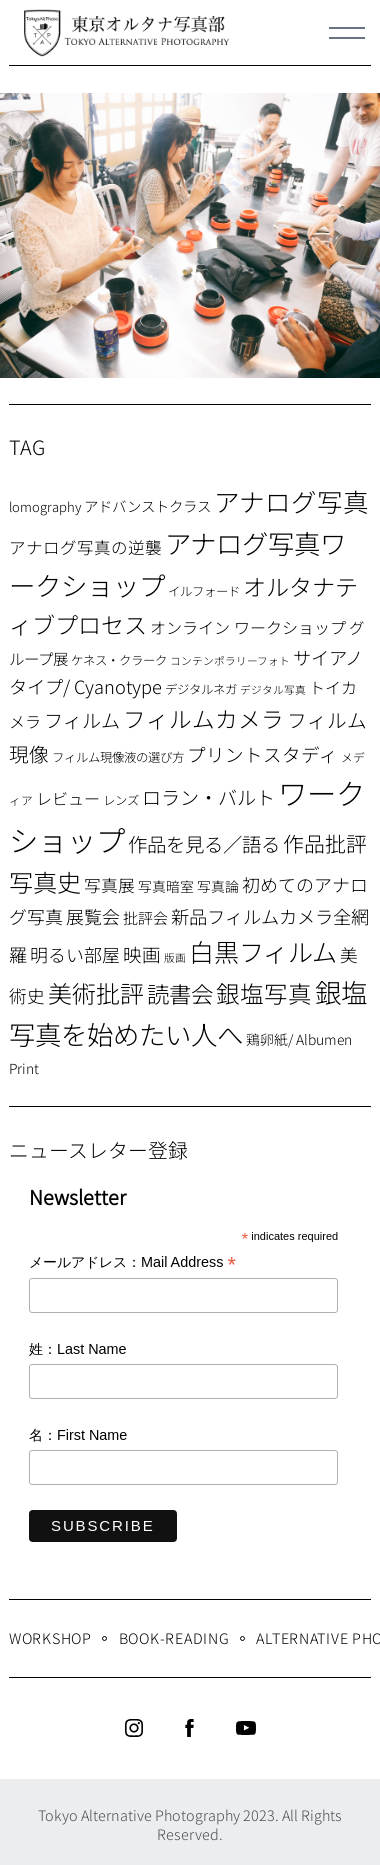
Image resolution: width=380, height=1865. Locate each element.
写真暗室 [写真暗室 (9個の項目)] (166, 886)
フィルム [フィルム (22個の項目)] (82, 720)
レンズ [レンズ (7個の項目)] (121, 800)
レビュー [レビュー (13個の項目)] (68, 798)
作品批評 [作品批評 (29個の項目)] (325, 843)
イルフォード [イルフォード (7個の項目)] (204, 591)
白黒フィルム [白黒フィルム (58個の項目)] (263, 951)
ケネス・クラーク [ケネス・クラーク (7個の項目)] (119, 660)
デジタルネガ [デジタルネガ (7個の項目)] (201, 689)
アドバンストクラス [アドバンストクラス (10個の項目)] (147, 505)
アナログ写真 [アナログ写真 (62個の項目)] (291, 500)
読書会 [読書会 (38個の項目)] (180, 993)
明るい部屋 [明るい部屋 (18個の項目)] (75, 954)
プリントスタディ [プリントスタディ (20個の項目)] (262, 753)
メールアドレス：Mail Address (132, 1263)
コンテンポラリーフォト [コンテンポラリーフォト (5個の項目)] (230, 660)
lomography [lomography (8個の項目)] (45, 506)
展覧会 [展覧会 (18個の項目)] (93, 916)
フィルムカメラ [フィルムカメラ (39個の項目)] (203, 718)
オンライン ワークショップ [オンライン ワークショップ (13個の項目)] (248, 627)
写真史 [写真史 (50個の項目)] (45, 881)
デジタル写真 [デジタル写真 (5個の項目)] (273, 689)
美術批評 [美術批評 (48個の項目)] (96, 992)
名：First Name (78, 1435)
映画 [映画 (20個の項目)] (142, 953)
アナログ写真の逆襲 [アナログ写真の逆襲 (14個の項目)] (85, 547)
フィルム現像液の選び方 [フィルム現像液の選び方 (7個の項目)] (118, 757)
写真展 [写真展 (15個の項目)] (109, 885)
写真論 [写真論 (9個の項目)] (218, 886)
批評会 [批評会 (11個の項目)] (145, 917)
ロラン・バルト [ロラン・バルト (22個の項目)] (208, 797)
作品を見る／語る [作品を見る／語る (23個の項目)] (204, 843)
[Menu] (347, 33)
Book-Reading (174, 1637)
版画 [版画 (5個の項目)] (175, 957)
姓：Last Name (78, 1349)
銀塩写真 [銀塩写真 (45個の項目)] (264, 993)
